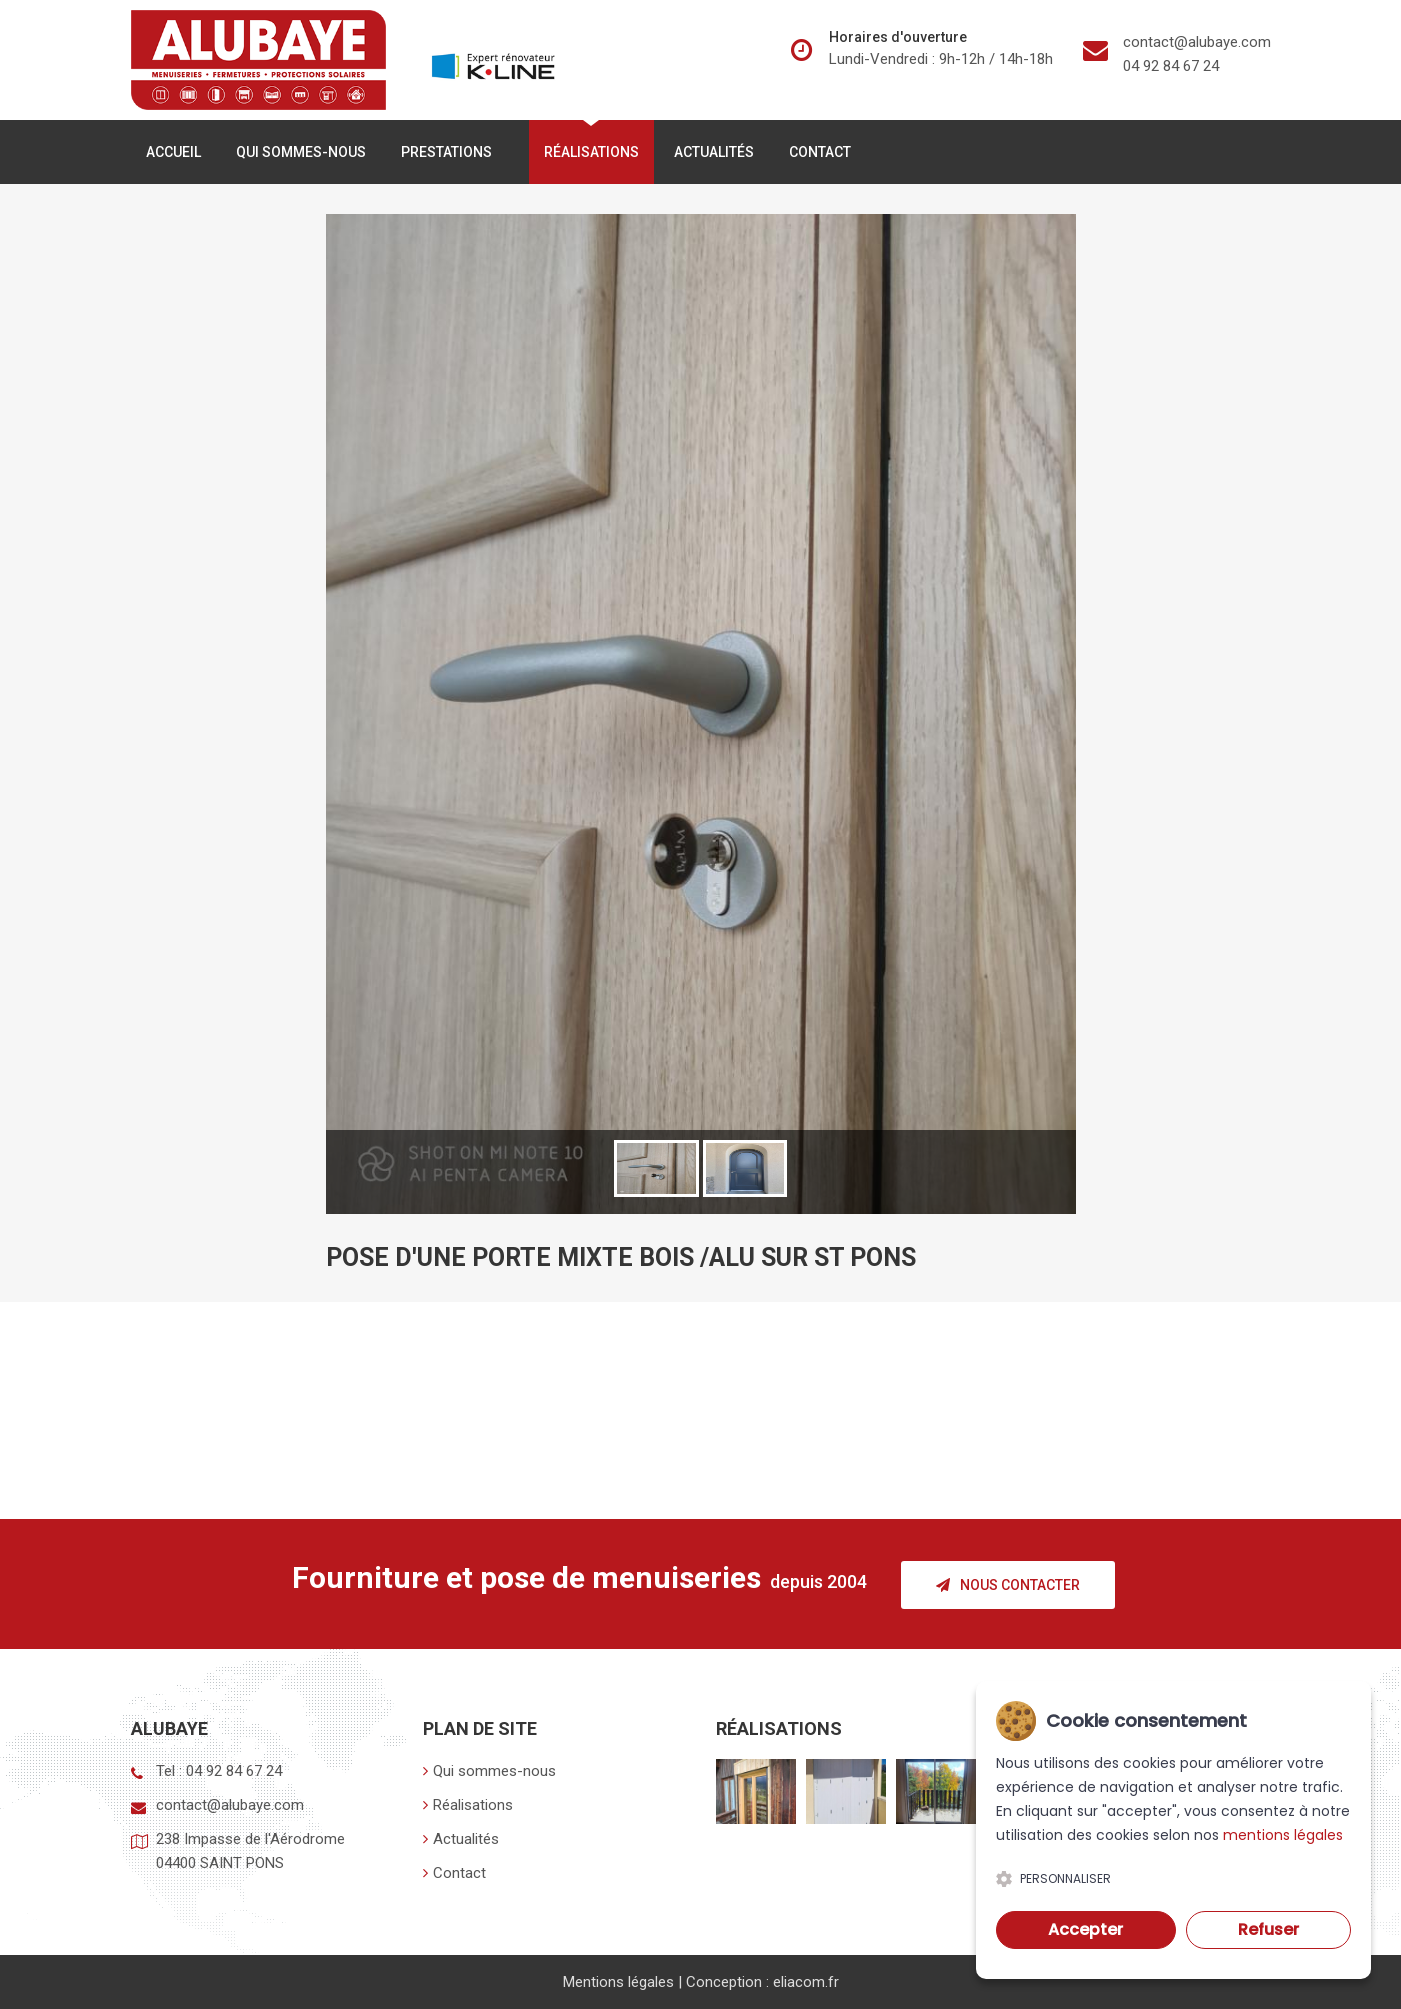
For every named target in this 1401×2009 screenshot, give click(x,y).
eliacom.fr (806, 1982)
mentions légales (1283, 1835)
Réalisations (591, 155)
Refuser (1268, 1929)
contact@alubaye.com (1197, 42)
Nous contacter (1008, 1586)
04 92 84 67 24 (1171, 66)
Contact (820, 155)
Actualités (714, 155)
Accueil (173, 155)
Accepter (1085, 1929)
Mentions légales (618, 1982)
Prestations (450, 155)
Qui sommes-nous (301, 155)
